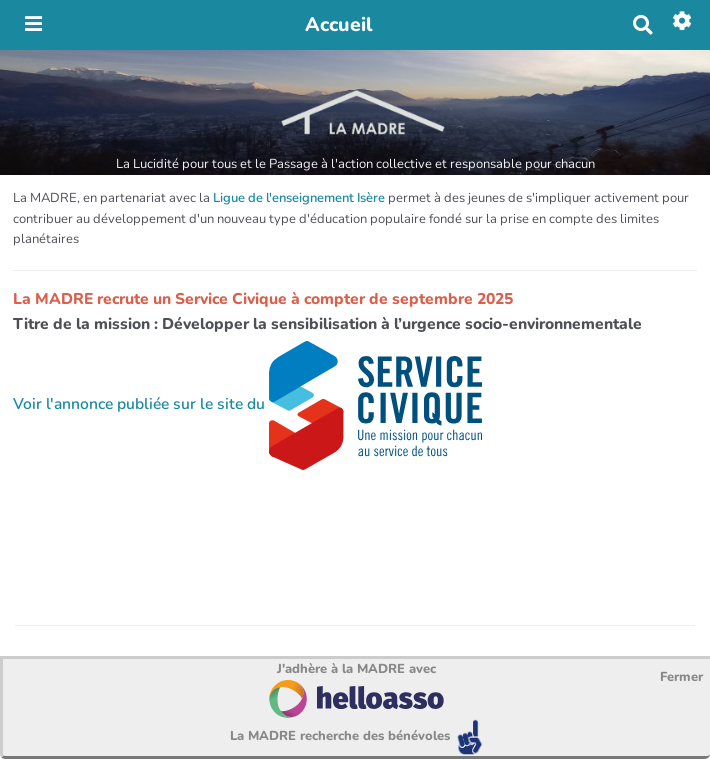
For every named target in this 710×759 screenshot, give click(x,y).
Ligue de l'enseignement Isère (299, 198)
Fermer (681, 677)
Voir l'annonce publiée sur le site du (247, 404)
